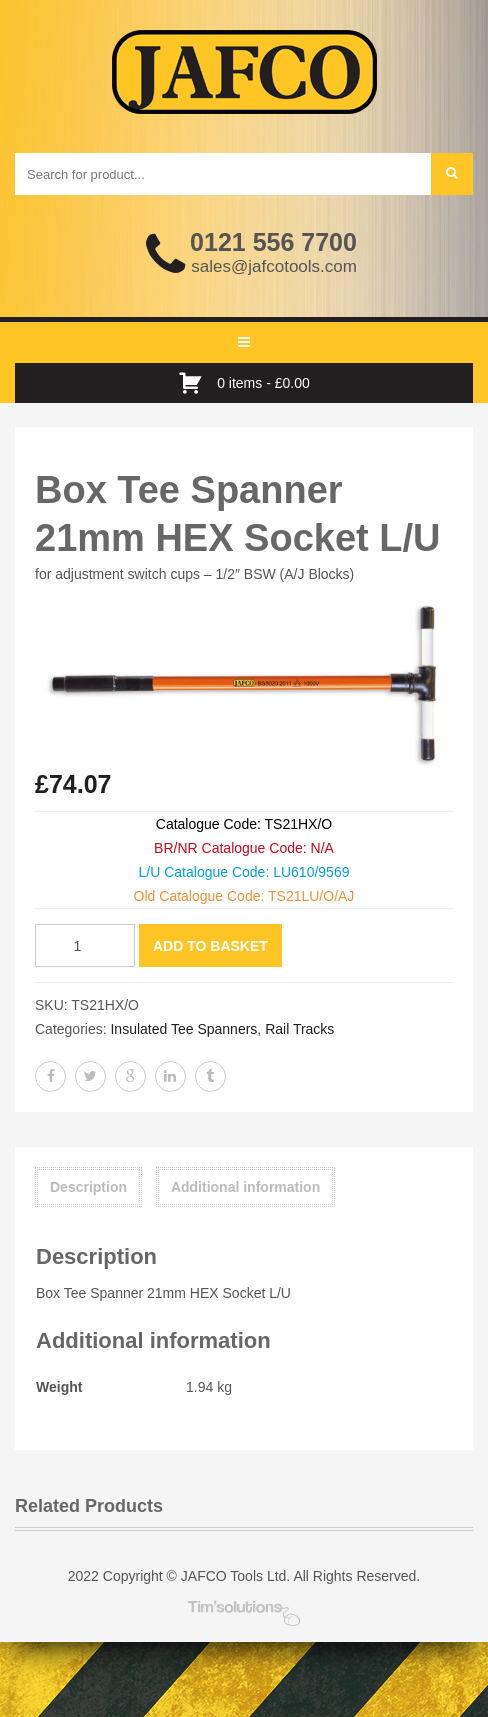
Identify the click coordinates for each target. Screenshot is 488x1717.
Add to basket (210, 946)
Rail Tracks (299, 1029)
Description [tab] (88, 1187)
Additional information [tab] (245, 1187)
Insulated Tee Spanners (183, 1029)
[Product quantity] (85, 945)
